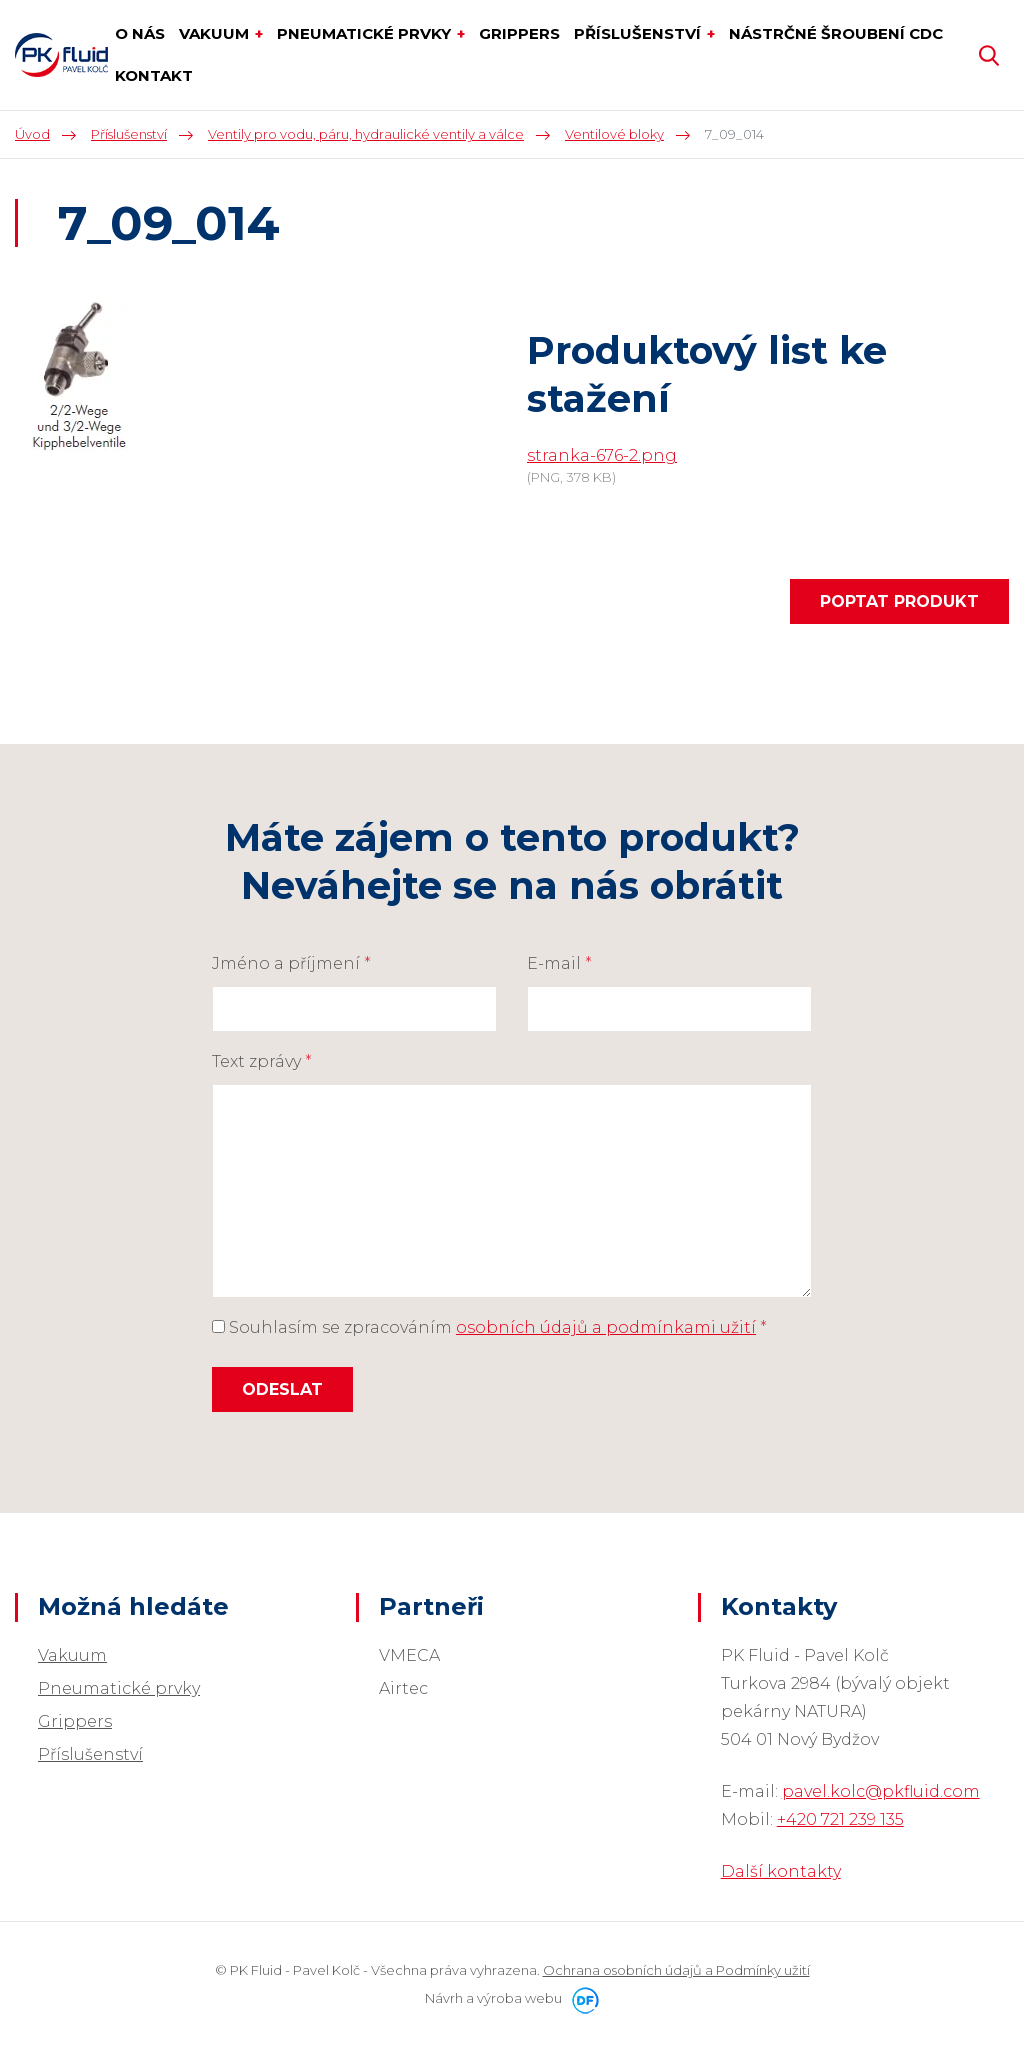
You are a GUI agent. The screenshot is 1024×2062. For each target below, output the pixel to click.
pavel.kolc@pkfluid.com (881, 1791)
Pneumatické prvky (119, 1688)
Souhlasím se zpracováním (489, 1327)
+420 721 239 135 (840, 1819)
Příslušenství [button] (639, 33)
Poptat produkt (899, 601)
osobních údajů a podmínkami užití (606, 1327)
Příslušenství (90, 1754)
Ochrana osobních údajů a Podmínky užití (676, 1970)
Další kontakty (781, 1871)
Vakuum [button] (216, 33)
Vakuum (72, 1655)
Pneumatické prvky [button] (366, 33)
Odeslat (282, 1389)
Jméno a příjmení (291, 963)
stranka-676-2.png (602, 455)
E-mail (559, 963)
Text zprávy (262, 1061)
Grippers (75, 1721)
